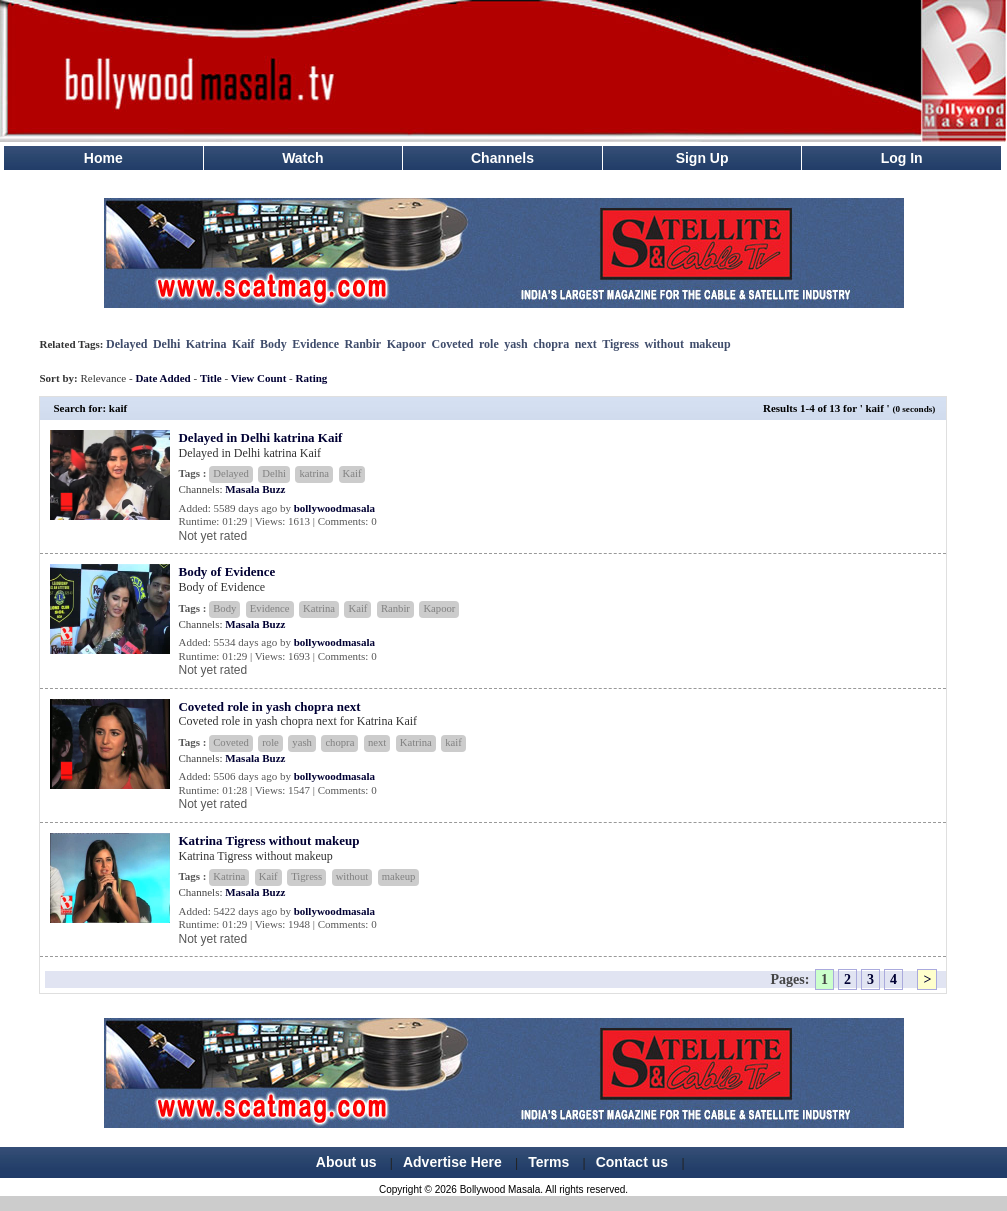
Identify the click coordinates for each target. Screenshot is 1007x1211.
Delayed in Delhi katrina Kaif (260, 437)
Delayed (126, 344)
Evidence (315, 344)
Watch (302, 158)
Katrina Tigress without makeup (268, 840)
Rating (312, 378)
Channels (502, 158)
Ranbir (362, 344)
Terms (548, 1162)
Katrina (206, 344)
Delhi (166, 344)
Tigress (620, 344)
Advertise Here (452, 1162)
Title (211, 378)
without (664, 344)
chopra (551, 344)
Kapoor (406, 344)
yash (515, 344)
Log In (902, 158)
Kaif (243, 344)
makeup (709, 344)
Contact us (632, 1162)
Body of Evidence (226, 571)
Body (273, 344)
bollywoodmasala (334, 508)
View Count (259, 378)
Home (103, 158)
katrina (314, 473)
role (489, 344)
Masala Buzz (255, 489)
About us (346, 1162)
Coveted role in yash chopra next (269, 706)
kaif (453, 742)
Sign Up (702, 158)
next (586, 344)
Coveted (453, 344)
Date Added (162, 378)
